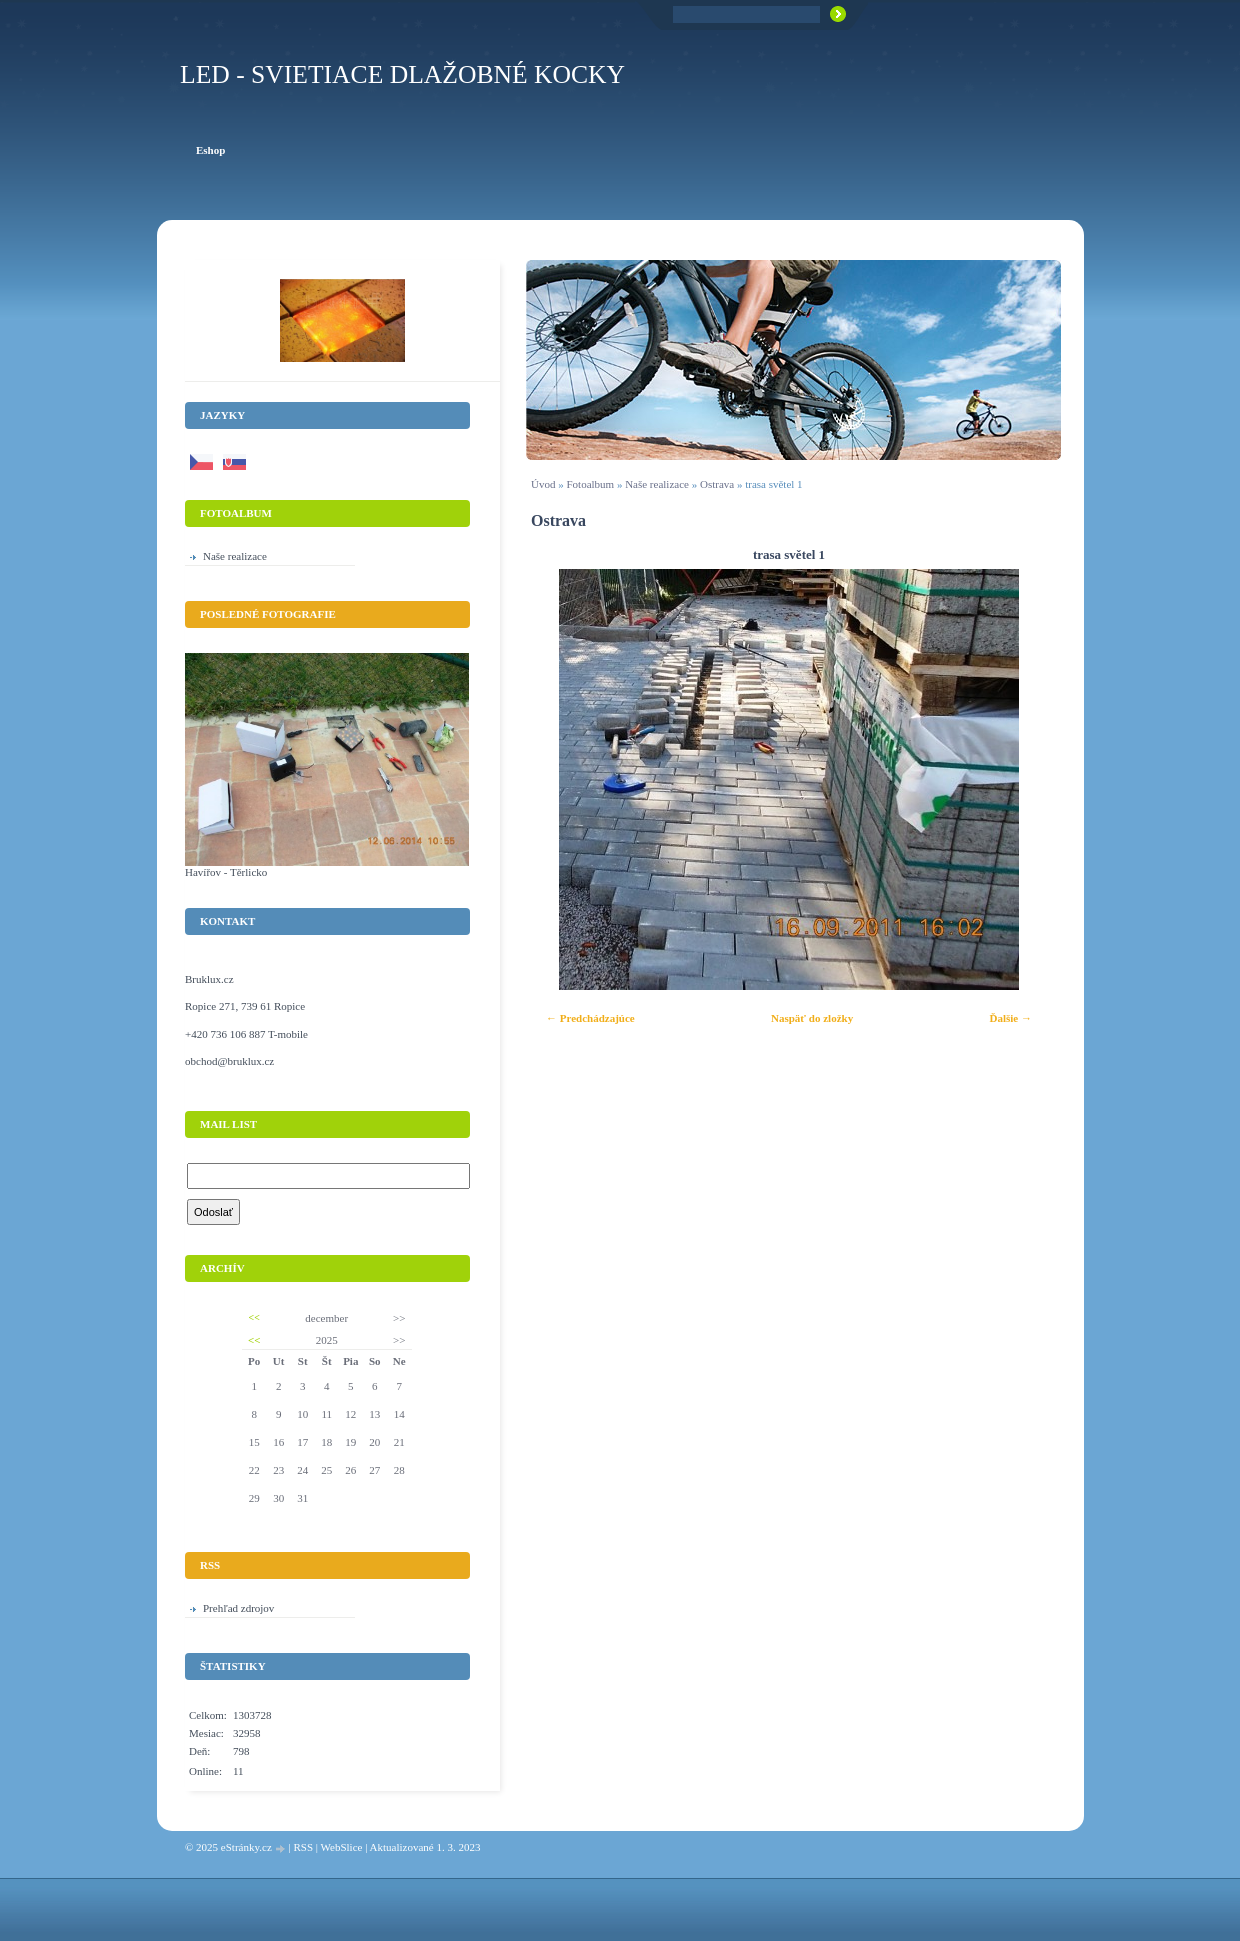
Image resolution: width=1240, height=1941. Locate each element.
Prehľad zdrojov (238, 1608)
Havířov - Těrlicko (226, 872)
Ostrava (717, 484)
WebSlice (342, 1847)
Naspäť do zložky (812, 1018)
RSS (303, 1847)
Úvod (543, 484)
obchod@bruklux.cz (229, 1061)
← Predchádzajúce (590, 1018)
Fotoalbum (590, 484)
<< (254, 1317)
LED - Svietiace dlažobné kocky (402, 74)
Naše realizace (657, 484)
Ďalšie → (1011, 1018)
